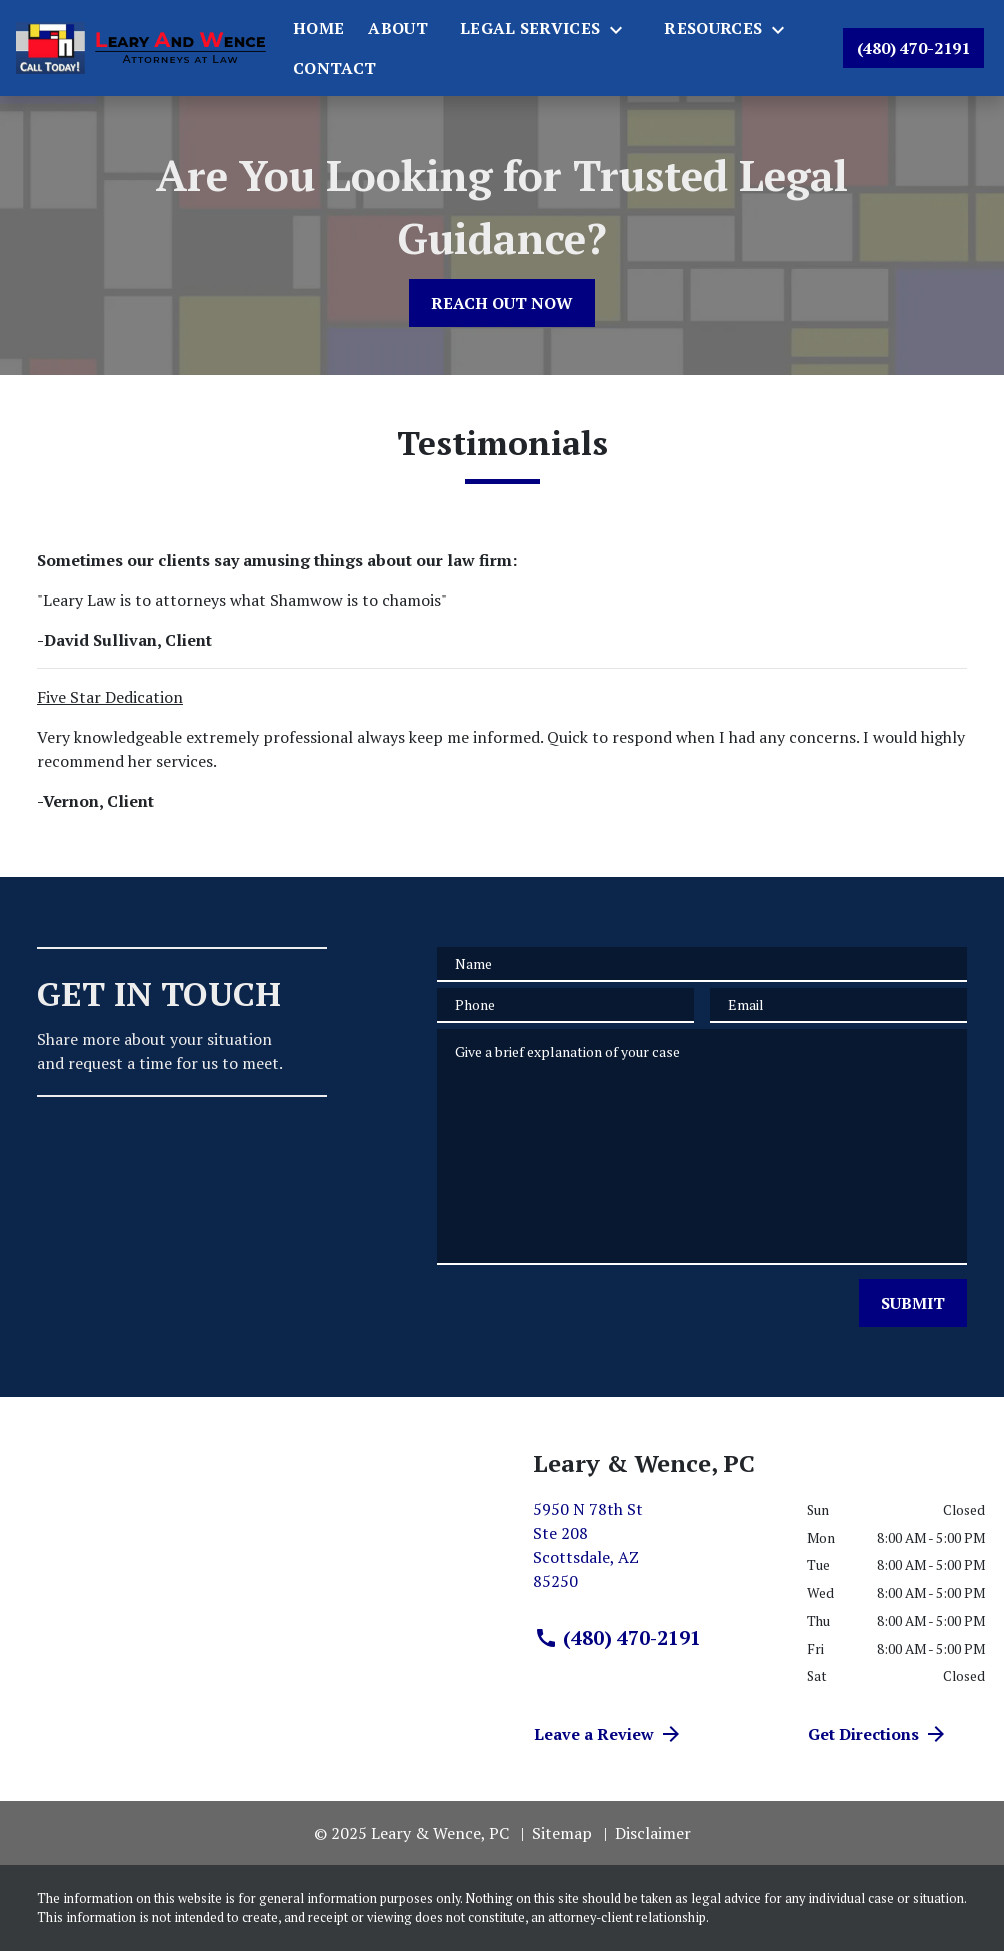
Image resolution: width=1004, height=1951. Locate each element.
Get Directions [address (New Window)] (878, 1734)
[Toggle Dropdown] (622, 29)
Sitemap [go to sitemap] (562, 1833)
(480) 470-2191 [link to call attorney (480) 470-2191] (617, 1637)
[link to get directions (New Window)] (655, 1553)
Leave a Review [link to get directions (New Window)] (608, 1734)
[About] (398, 28)
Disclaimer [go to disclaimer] (653, 1833)
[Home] (318, 28)
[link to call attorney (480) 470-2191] (913, 48)
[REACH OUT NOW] (502, 303)
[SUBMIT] (913, 1303)
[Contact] (334, 68)
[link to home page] (141, 47)
